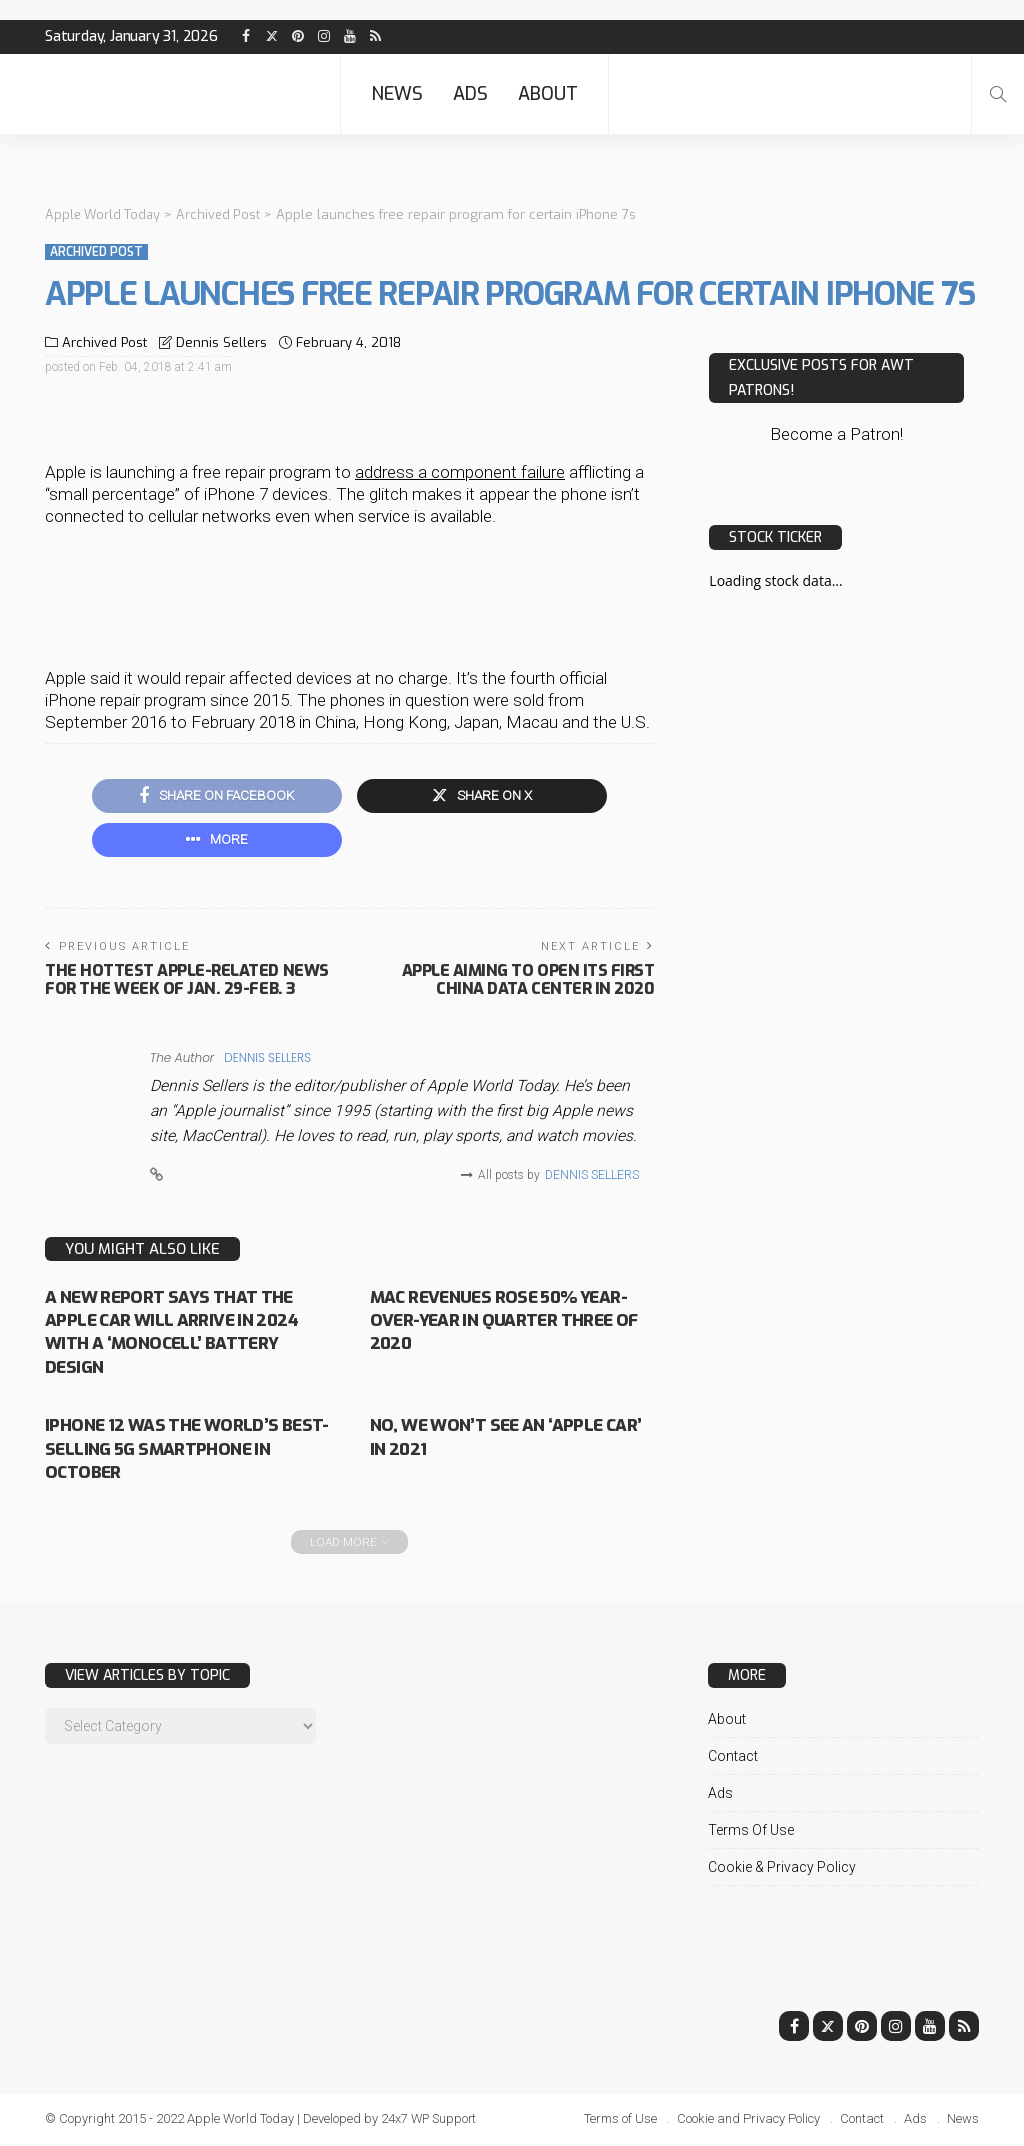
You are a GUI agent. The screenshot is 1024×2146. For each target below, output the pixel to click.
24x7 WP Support (430, 2120)
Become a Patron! (836, 433)
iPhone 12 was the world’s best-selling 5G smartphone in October (187, 1450)
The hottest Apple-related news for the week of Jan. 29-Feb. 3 (187, 980)
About (548, 94)
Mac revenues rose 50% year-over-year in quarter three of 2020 (509, 1322)
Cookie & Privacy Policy (782, 1869)
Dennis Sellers (221, 341)
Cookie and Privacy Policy (748, 2120)
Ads (470, 94)
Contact (733, 1758)
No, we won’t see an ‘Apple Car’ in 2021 (493, 1438)
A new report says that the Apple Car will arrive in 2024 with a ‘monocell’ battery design (177, 1334)
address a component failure (460, 471)
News (397, 94)
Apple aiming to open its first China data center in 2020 (528, 980)
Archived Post (96, 251)
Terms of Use (751, 1832)
